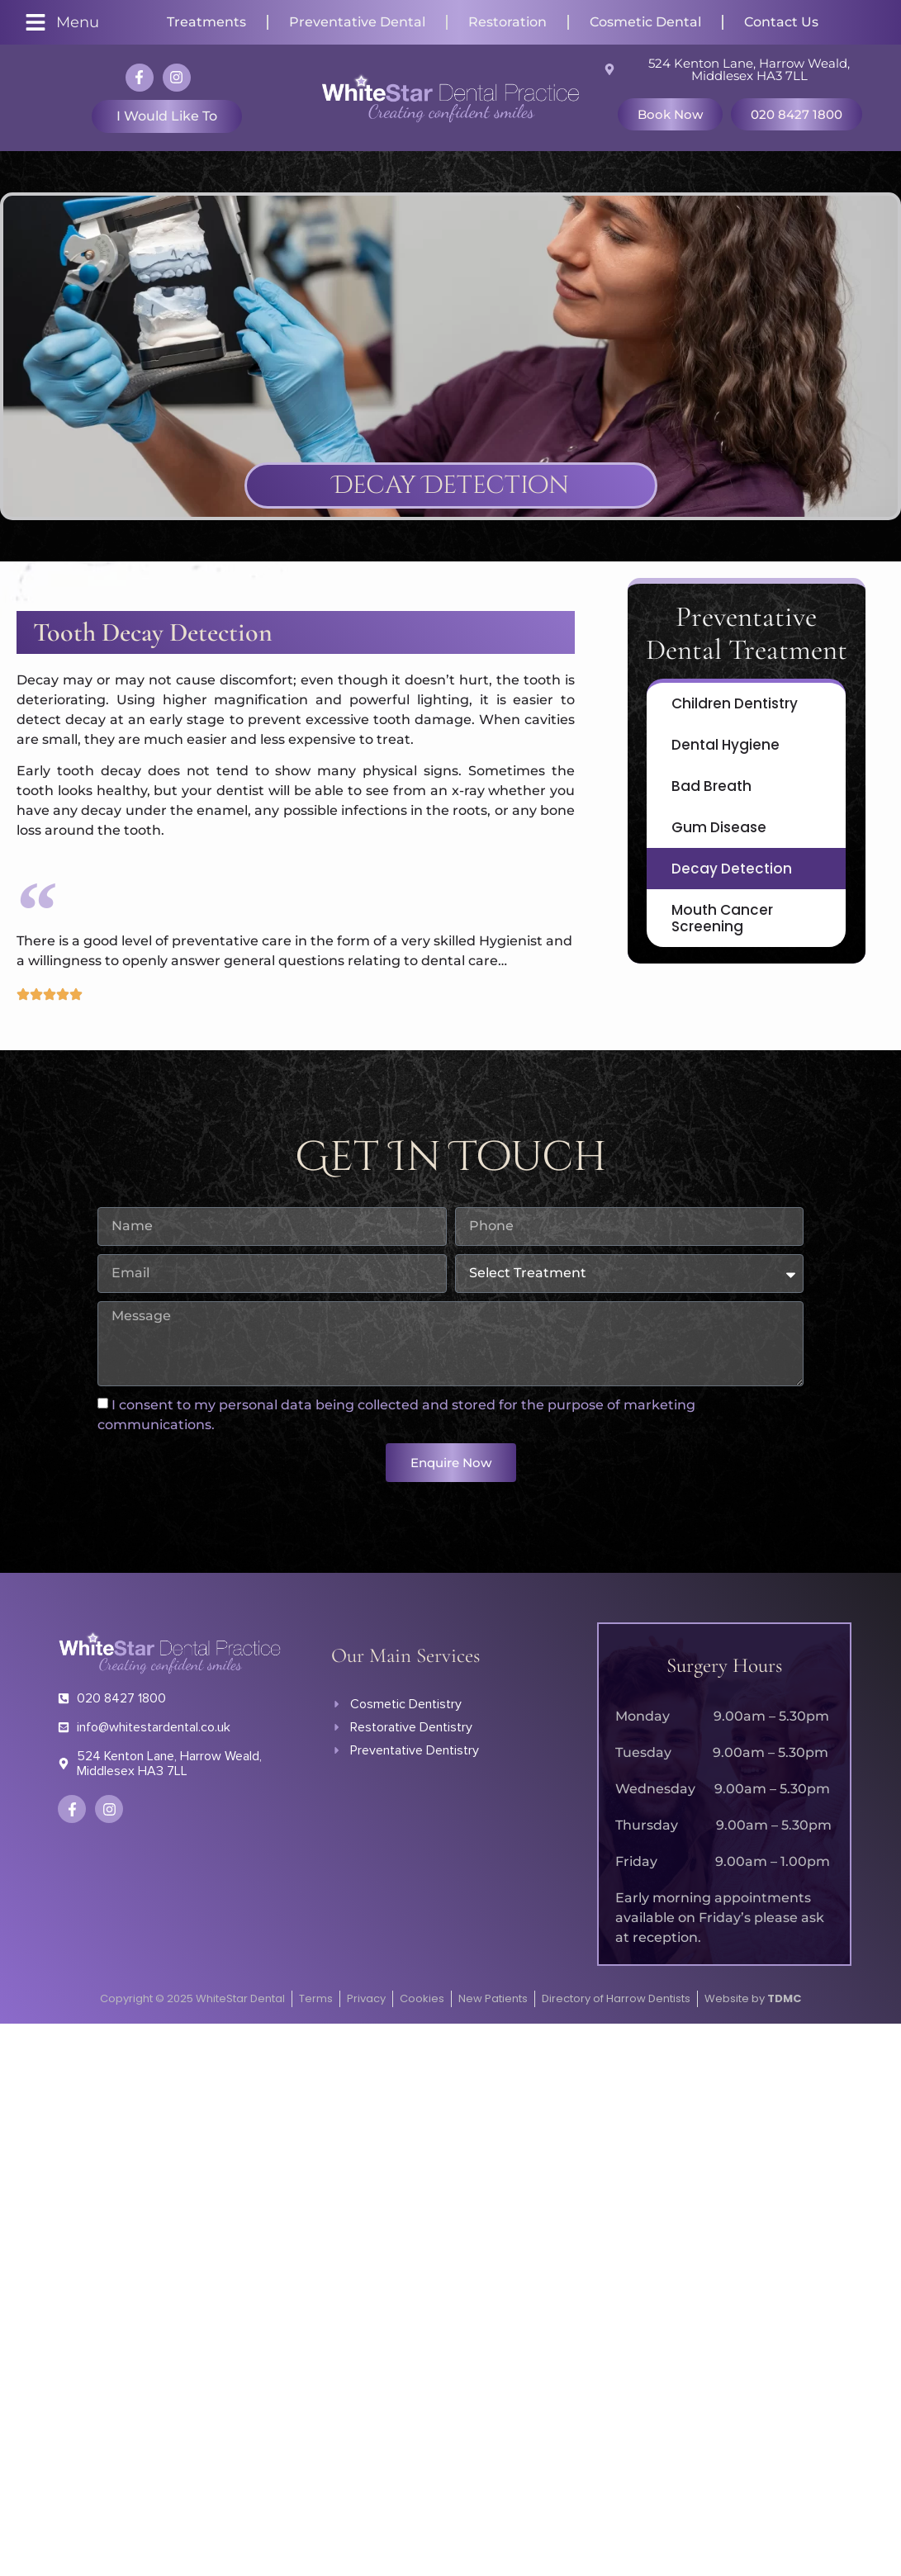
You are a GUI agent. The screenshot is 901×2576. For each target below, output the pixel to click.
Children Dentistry (734, 703)
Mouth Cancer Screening (722, 918)
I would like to (166, 116)
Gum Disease (718, 827)
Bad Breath (711, 786)
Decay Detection (731, 868)
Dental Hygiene (725, 745)
